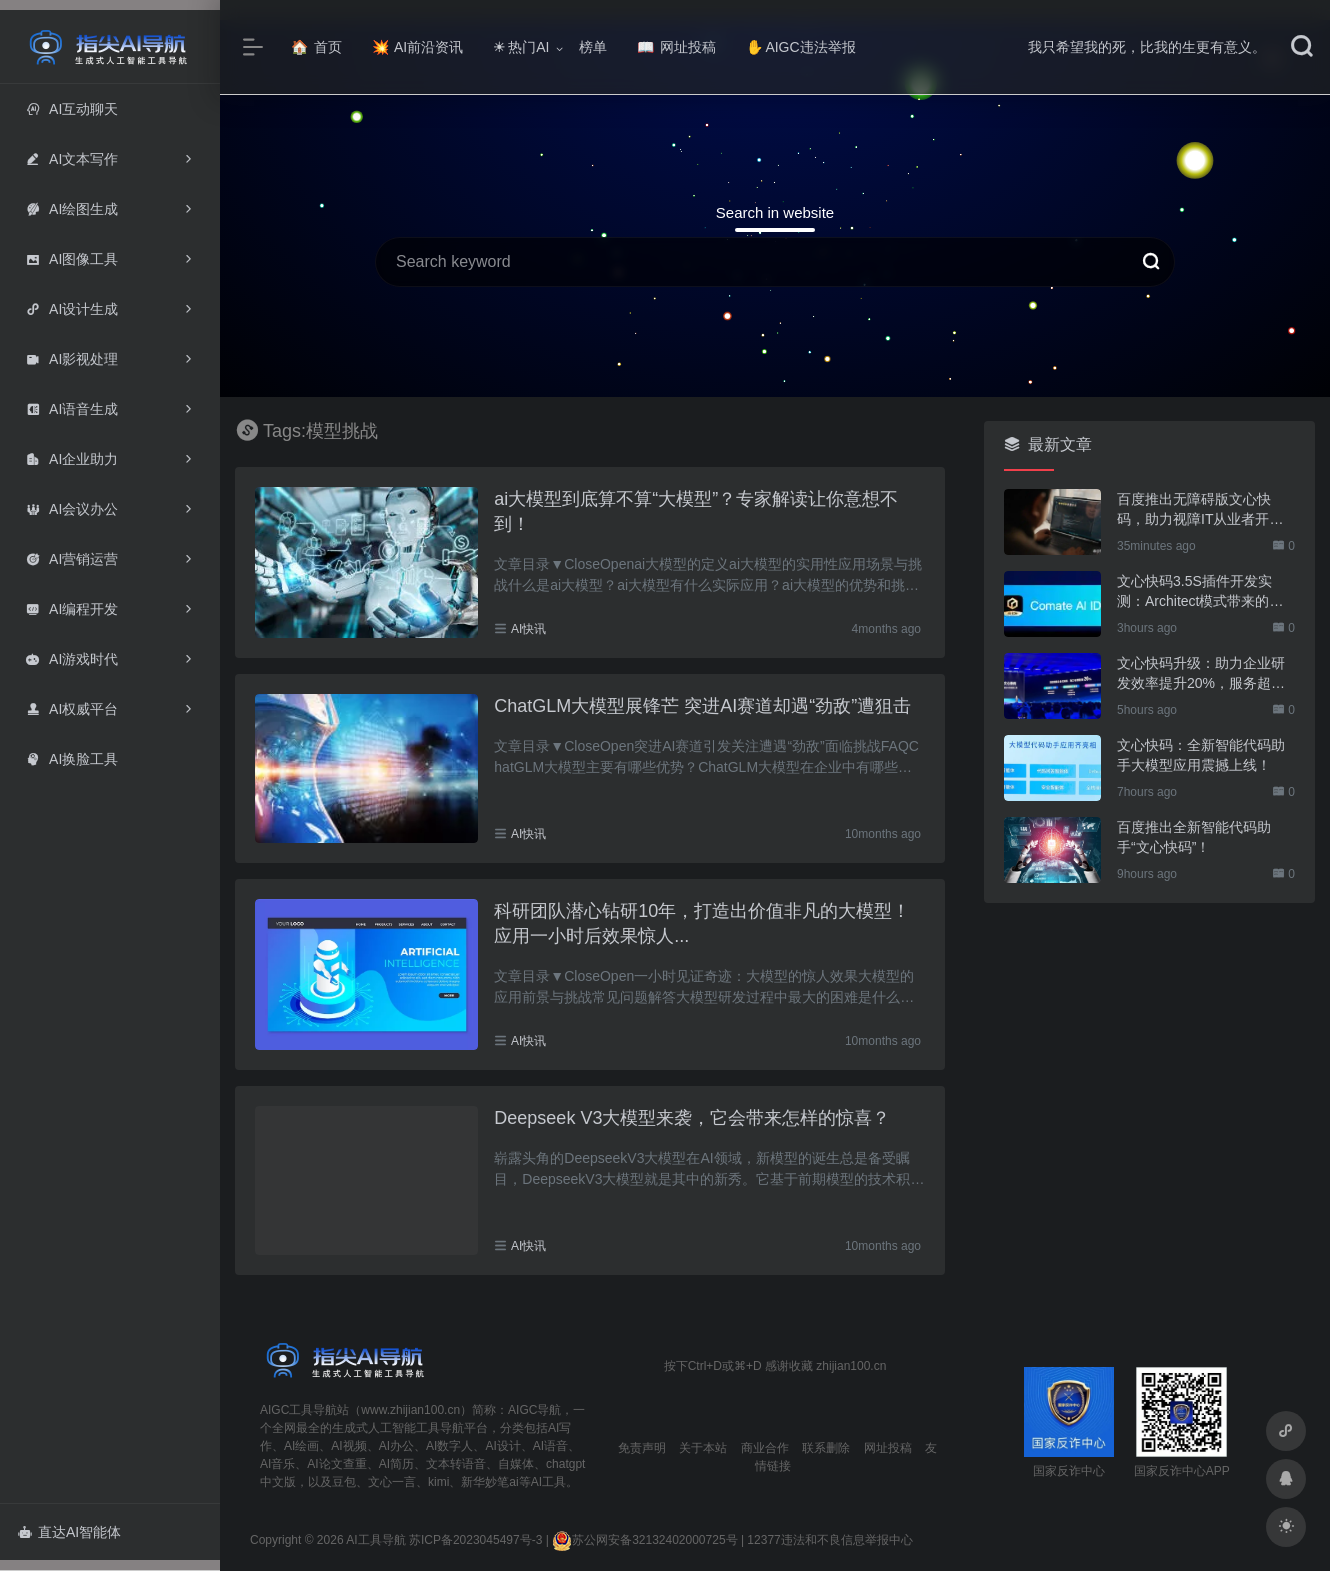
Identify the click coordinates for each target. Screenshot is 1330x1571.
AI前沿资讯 (417, 47)
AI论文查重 (336, 1464)
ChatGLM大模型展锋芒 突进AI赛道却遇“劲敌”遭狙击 (702, 706)
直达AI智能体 (69, 1532)
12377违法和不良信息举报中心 (829, 1540)
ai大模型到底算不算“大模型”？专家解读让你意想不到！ (696, 512)
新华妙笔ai (489, 1482)
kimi (438, 1482)
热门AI (521, 47)
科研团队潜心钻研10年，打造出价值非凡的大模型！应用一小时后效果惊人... (702, 924)
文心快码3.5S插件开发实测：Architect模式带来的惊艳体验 (1200, 592)
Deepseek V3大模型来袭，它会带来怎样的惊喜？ (692, 1118)
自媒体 (516, 1464)
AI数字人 (449, 1446)
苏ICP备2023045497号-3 (475, 1540)
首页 (316, 47)
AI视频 (348, 1446)
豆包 (344, 1482)
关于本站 (703, 1448)
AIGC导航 (534, 1410)
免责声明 (642, 1448)
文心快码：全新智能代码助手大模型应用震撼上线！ (1201, 755)
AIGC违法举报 (800, 47)
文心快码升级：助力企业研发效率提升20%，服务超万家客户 (1201, 674)
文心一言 (392, 1482)
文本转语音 (456, 1464)
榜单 (593, 47)
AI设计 (502, 1446)
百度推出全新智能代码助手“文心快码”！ (1194, 837)
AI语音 (550, 1446)
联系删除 (826, 1448)
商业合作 (765, 1448)
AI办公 (396, 1446)
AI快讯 (528, 629)
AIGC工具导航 (298, 1410)
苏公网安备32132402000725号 (644, 1540)
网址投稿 (676, 47)
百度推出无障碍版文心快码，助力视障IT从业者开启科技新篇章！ (1200, 510)
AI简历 (396, 1464)
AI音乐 (277, 1464)
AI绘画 (301, 1446)
